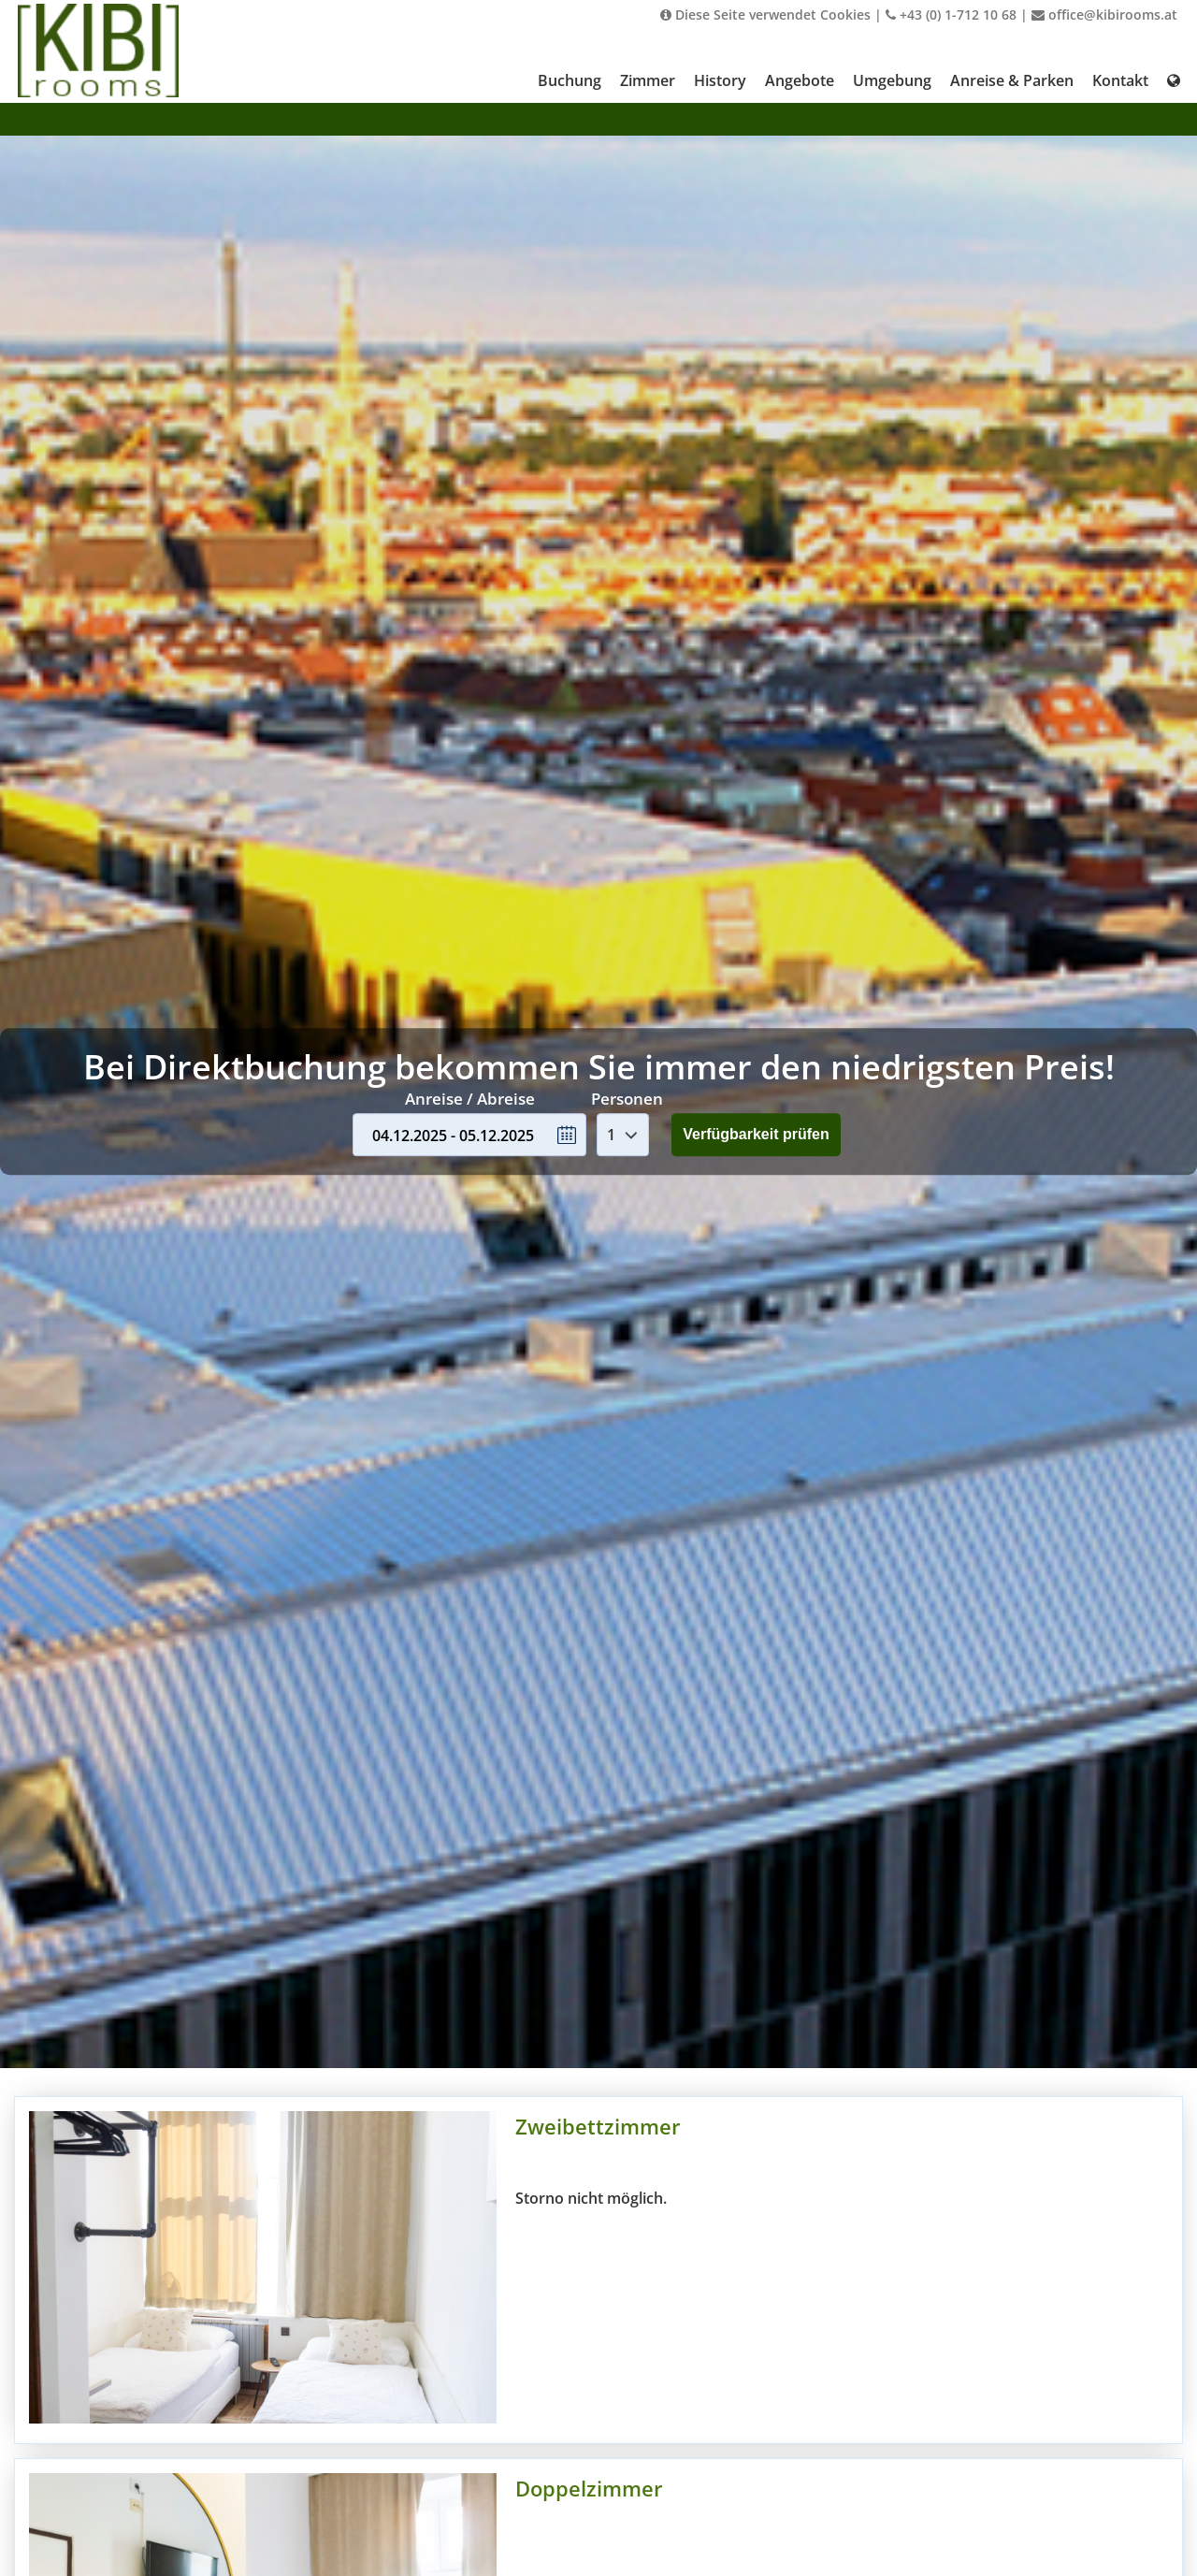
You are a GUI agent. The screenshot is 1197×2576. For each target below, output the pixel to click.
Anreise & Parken (1012, 80)
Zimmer (647, 80)
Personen (627, 1098)
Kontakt (1120, 80)
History (720, 80)
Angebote (799, 80)
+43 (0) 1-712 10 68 (951, 14)
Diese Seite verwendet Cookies (765, 14)
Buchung (569, 80)
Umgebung (892, 80)
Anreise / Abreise (470, 1098)
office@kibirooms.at (1104, 14)
